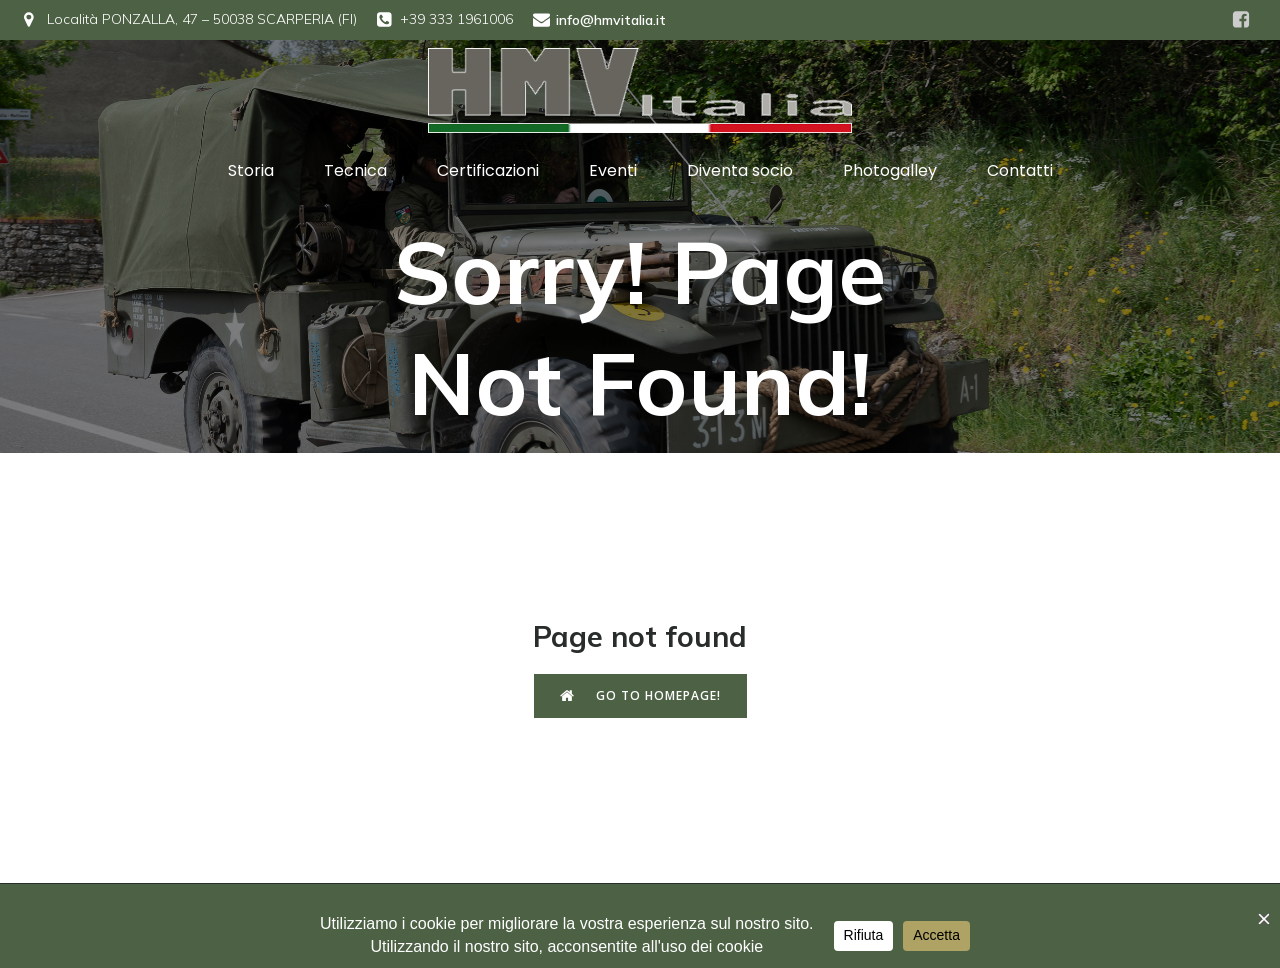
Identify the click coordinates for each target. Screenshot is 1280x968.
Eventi (613, 170)
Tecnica (355, 170)
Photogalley (890, 170)
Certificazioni (488, 170)
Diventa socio (740, 170)
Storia (251, 170)
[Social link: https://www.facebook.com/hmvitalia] (1241, 20)
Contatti (1020, 170)
